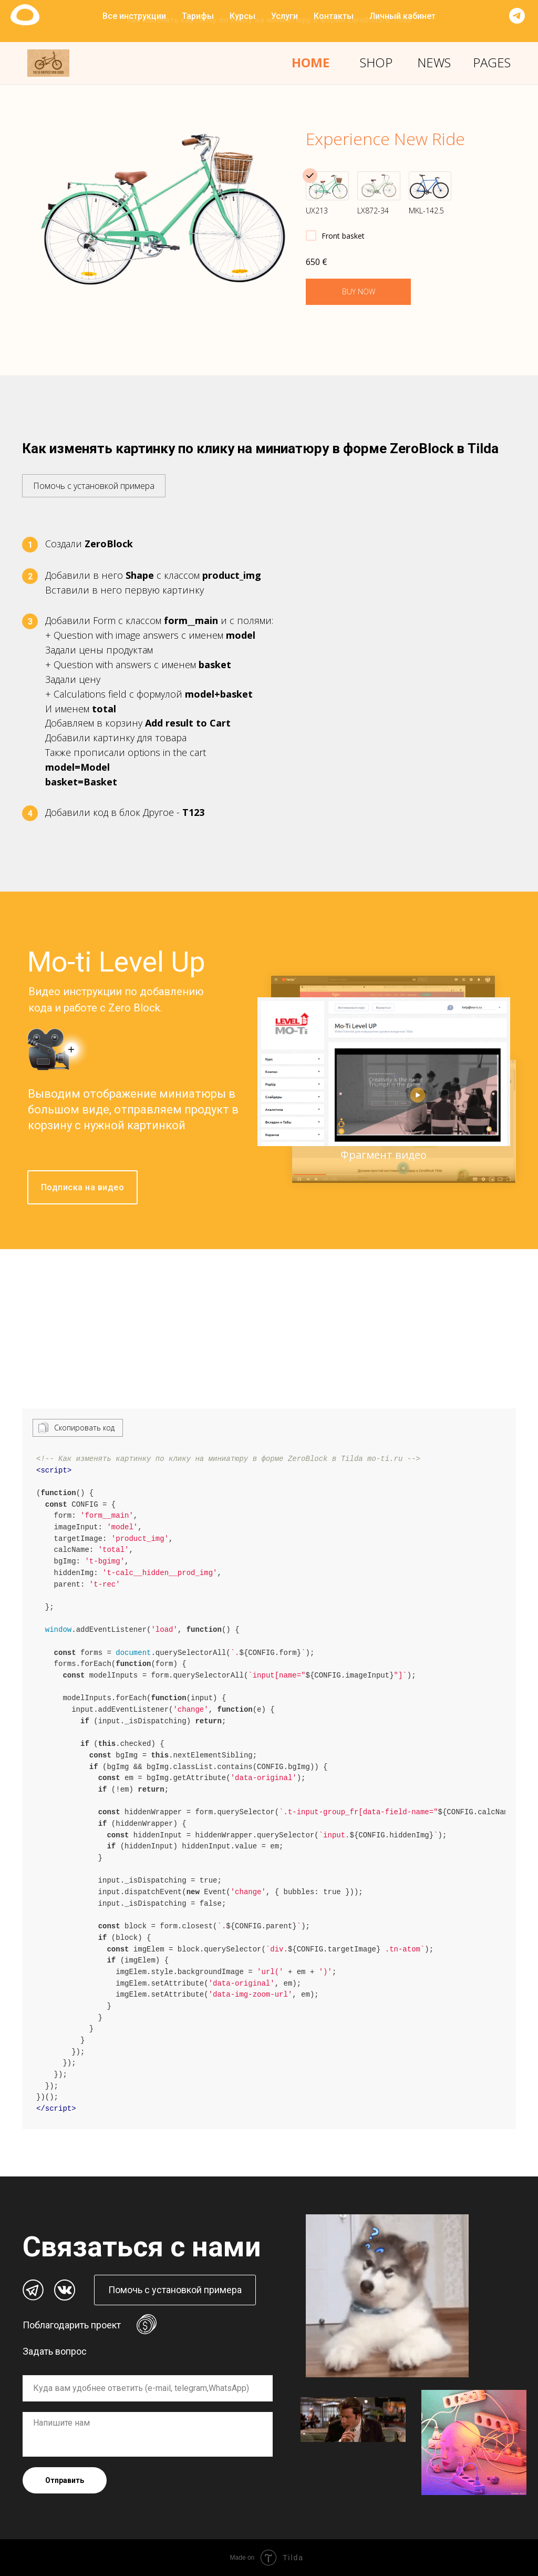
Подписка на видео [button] (83, 1187)
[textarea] (148, 2434)
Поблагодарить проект (72, 2324)
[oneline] (148, 2388)
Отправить (64, 2480)
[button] (93, 480)
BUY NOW (358, 292)
